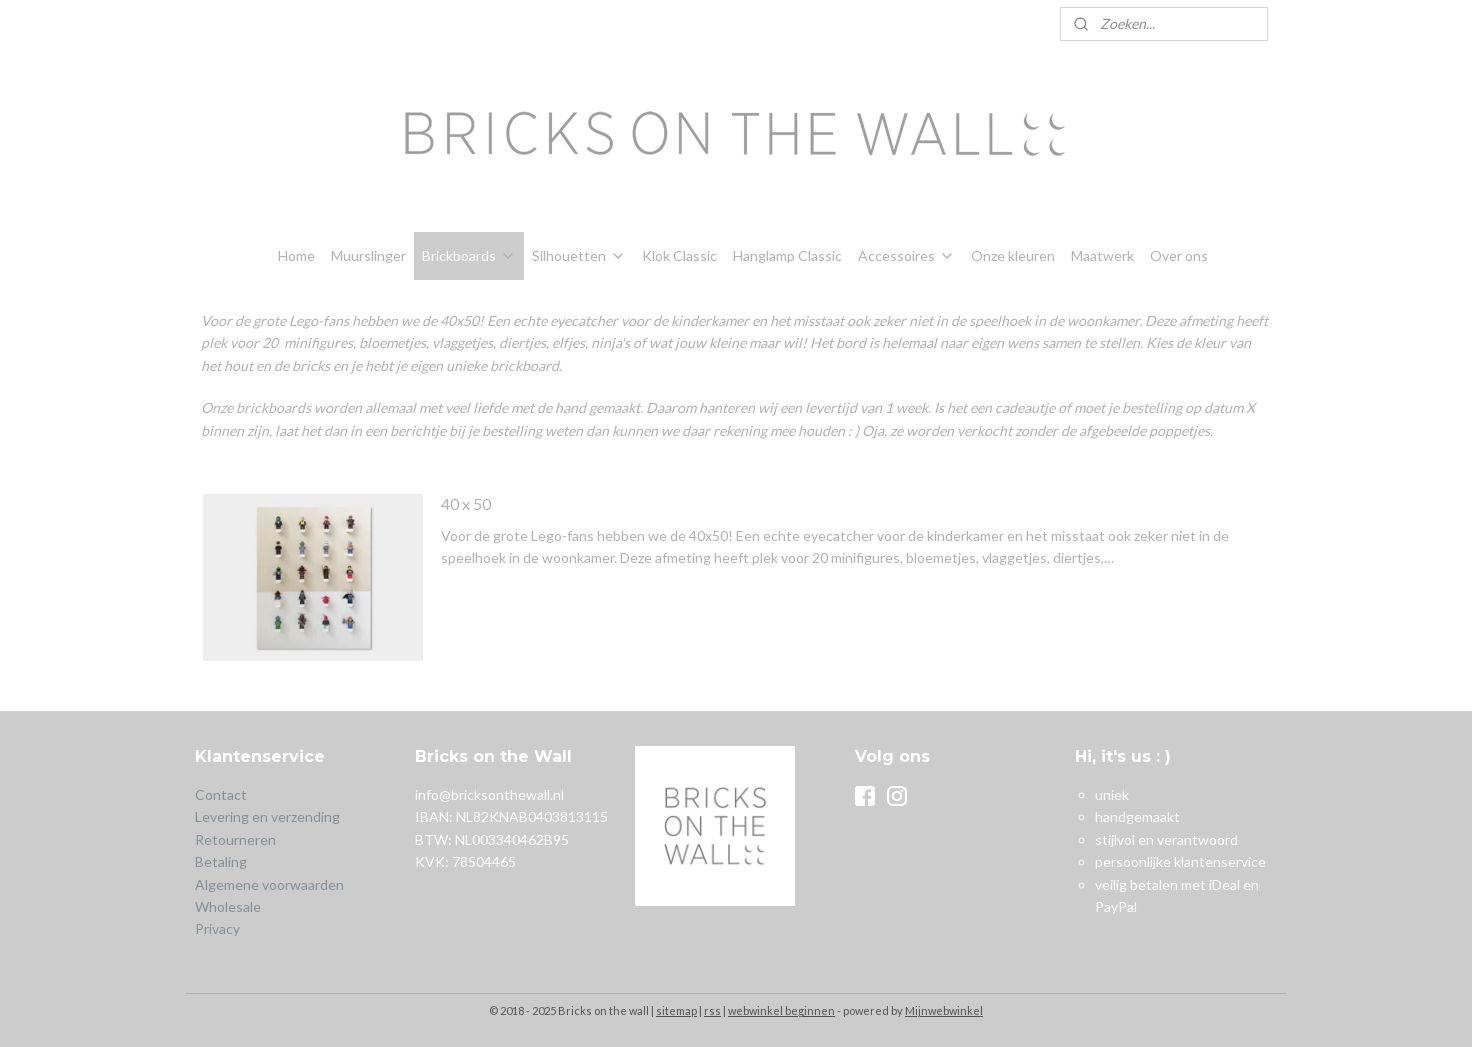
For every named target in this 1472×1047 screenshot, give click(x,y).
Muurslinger (368, 255)
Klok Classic (679, 255)
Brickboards (469, 255)
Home (296, 255)
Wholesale (228, 906)
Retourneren (237, 839)
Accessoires (906, 255)
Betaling (221, 861)
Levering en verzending (267, 816)
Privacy (217, 928)
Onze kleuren (1013, 255)
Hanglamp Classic (787, 255)
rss (712, 1010)
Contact (221, 794)
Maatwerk (1102, 255)
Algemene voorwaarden (269, 884)
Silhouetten (579, 255)
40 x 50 (466, 503)
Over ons (1179, 255)
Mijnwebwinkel (944, 1010)
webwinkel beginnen (781, 1010)
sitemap (676, 1010)
